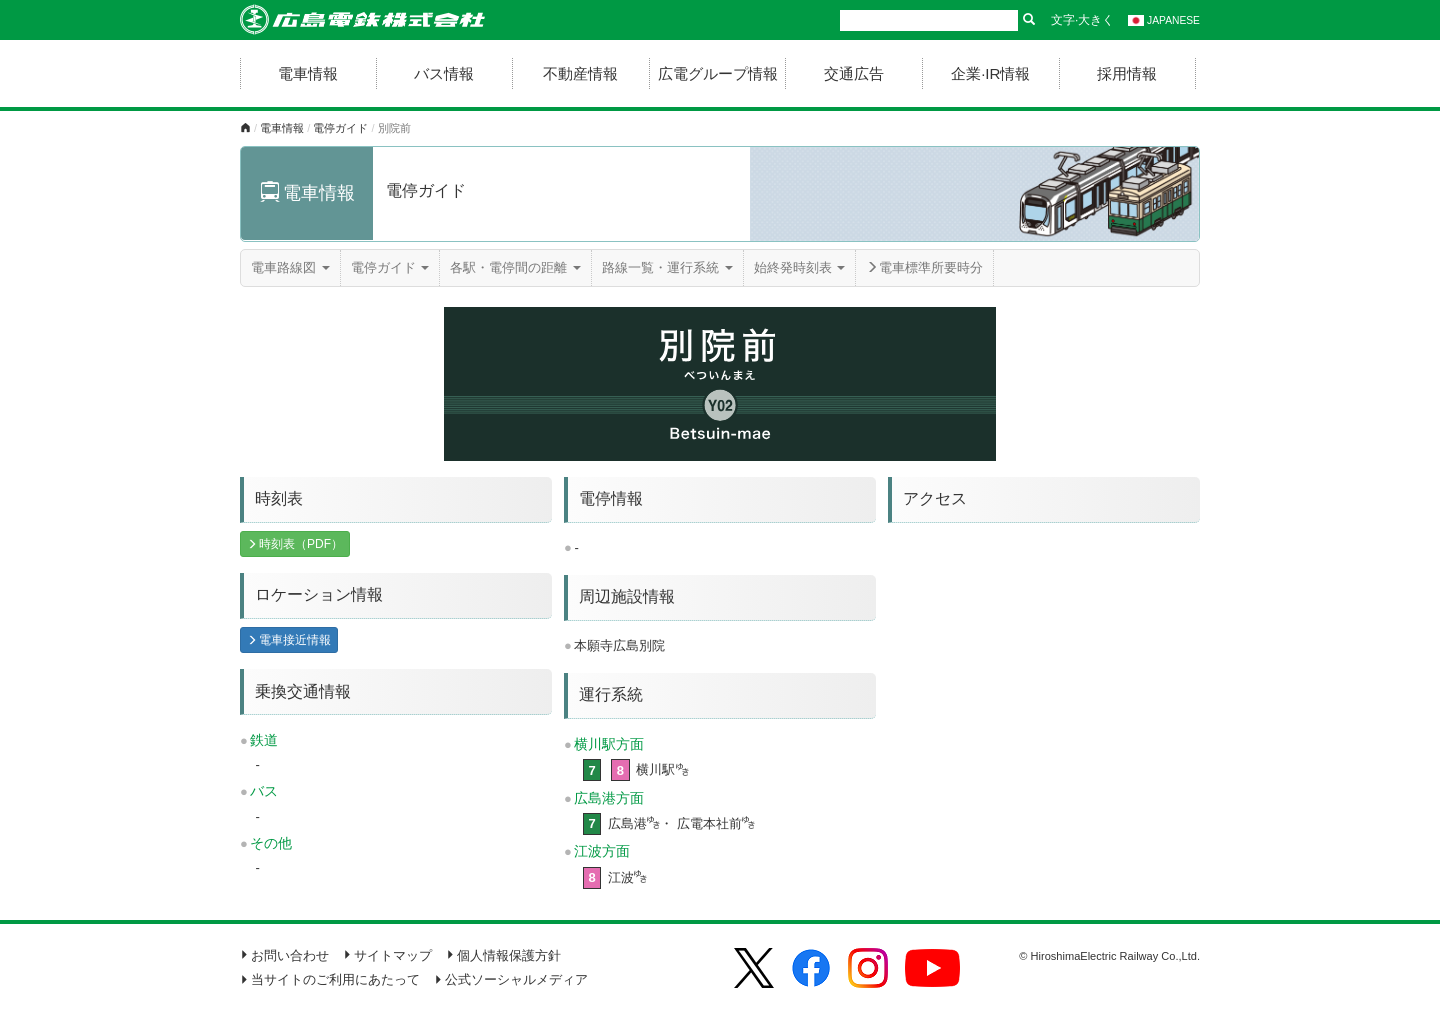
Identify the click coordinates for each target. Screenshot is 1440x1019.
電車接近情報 (289, 640)
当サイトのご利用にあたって (330, 979)
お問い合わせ (284, 955)
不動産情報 (580, 73)
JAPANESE (1164, 20)
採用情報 (1127, 73)
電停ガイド (340, 128)
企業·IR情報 (990, 73)
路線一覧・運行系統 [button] (667, 267)
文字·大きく (1082, 20)
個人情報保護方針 (503, 955)
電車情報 (308, 73)
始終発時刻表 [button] (800, 267)
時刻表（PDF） (295, 544)
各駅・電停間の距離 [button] (515, 267)
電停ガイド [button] (390, 267)
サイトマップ (387, 955)
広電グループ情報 (718, 73)
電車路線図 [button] (290, 267)
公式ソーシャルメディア (511, 979)
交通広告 (854, 73)
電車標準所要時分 (924, 267)
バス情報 (444, 73)
